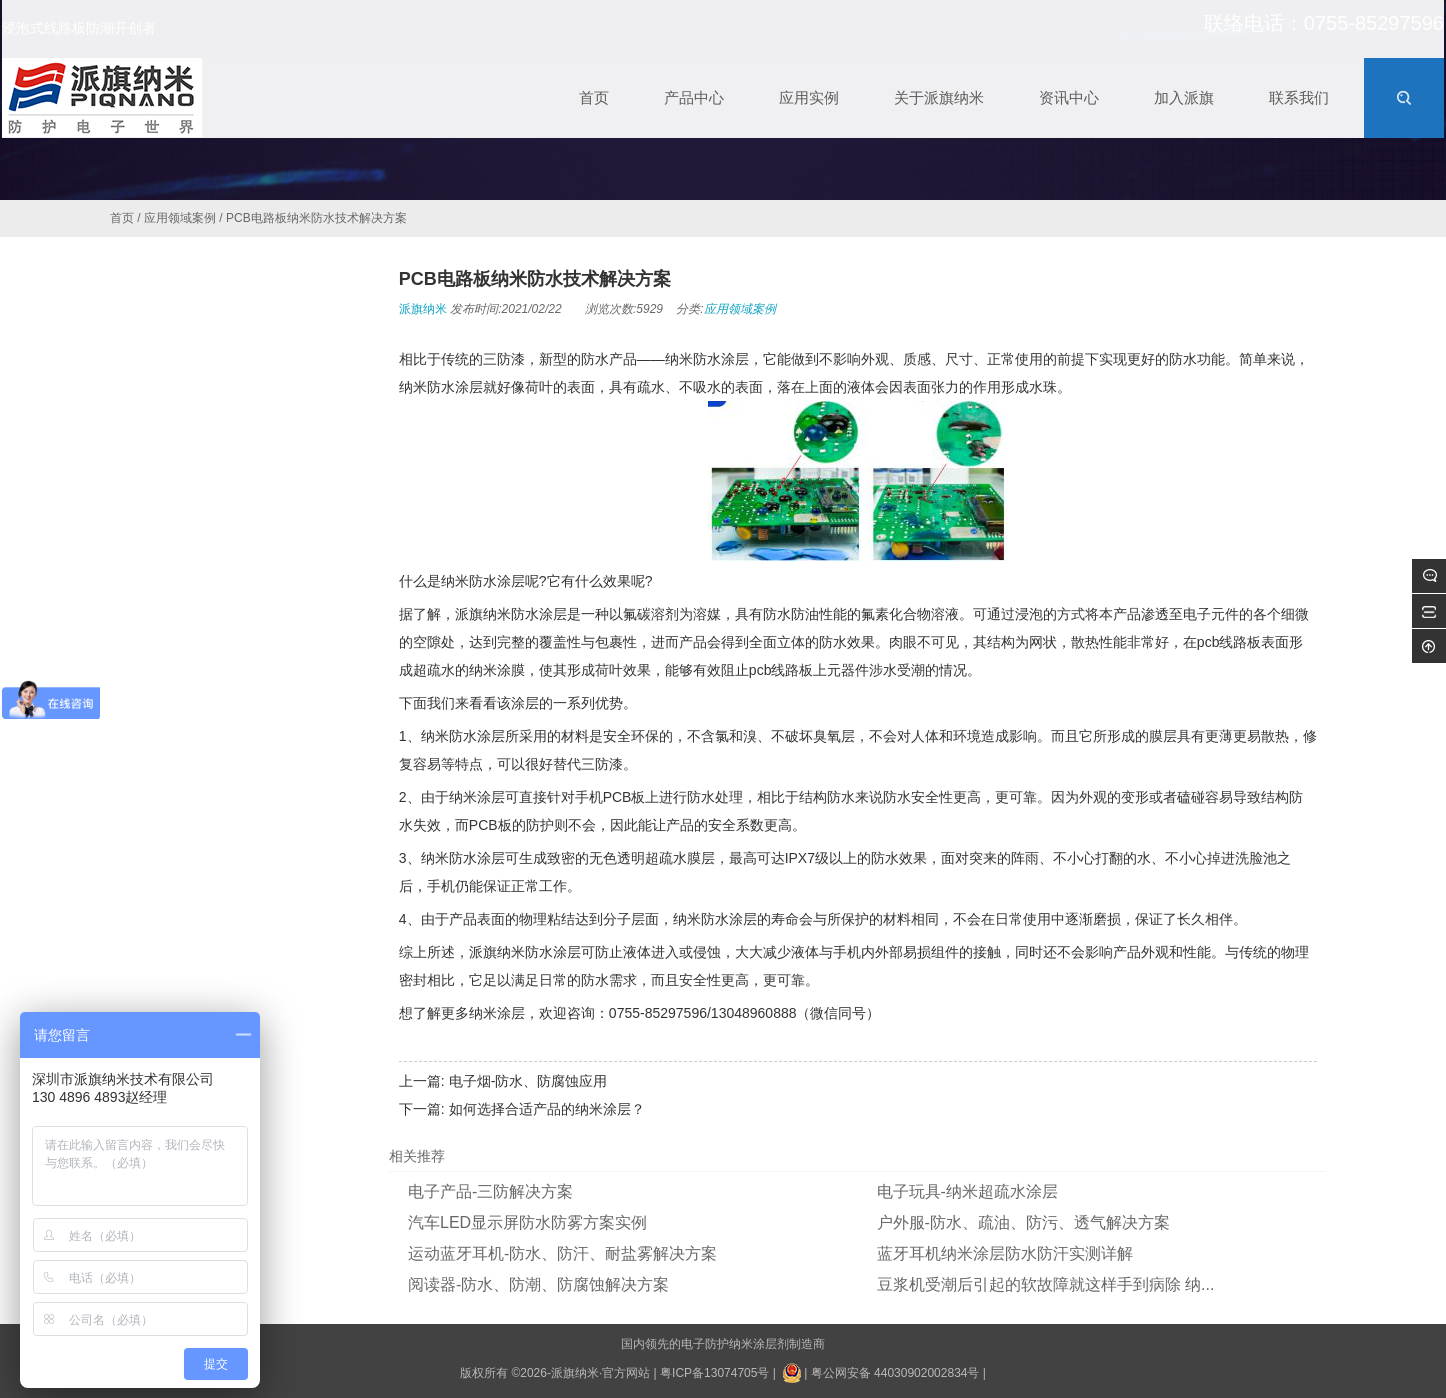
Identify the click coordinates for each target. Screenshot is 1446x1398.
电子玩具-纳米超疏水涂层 (967, 1191)
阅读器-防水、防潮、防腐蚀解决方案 (538, 1284)
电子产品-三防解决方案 (490, 1191)
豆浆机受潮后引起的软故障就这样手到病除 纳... (1046, 1284)
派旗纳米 (423, 309)
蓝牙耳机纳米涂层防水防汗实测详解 (1005, 1253)
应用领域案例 (180, 218)
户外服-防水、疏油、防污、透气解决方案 (1023, 1222)
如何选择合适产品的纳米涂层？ (547, 1109)
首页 (122, 218)
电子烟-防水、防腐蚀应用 (528, 1081)
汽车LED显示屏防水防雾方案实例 (527, 1222)
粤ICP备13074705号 (714, 1373)
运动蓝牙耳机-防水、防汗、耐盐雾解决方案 (562, 1253)
